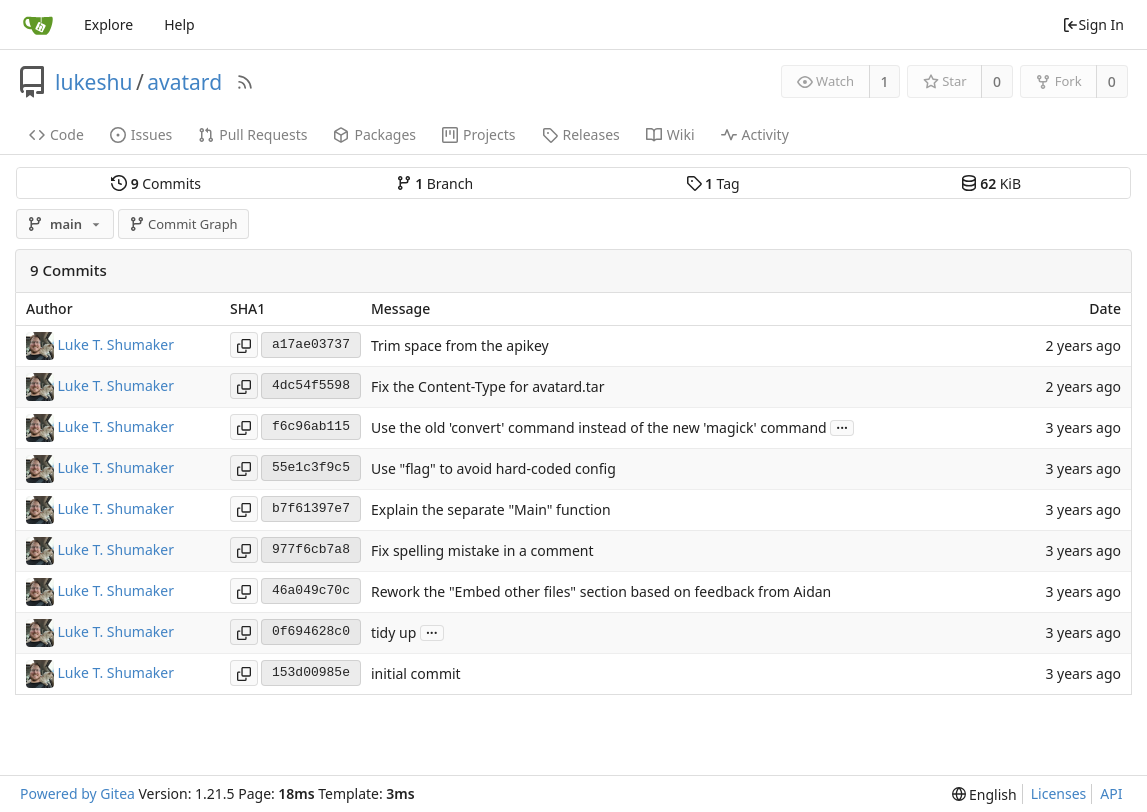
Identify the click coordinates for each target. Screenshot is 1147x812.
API (1111, 793)
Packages (374, 134)
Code (56, 134)
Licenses (1059, 793)
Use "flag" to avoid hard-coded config (493, 468)
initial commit (416, 673)
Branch (435, 183)
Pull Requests (252, 134)
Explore (108, 24)
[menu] (984, 794)
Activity (755, 134)
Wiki (670, 134)
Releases (581, 134)
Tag (713, 183)
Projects (478, 134)
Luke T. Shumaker (116, 343)
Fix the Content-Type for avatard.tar (488, 386)
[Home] (38, 25)
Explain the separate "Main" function (491, 509)
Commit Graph (183, 224)
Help (179, 24)
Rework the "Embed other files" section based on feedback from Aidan (601, 591)
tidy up (393, 632)
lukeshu (93, 82)
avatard (184, 82)
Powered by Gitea (77, 793)
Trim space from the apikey (460, 345)
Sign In (1093, 24)
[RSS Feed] (245, 82)
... (842, 426)
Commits (156, 183)
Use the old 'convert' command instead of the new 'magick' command (599, 427)
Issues (141, 134)
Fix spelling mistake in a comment (482, 550)
